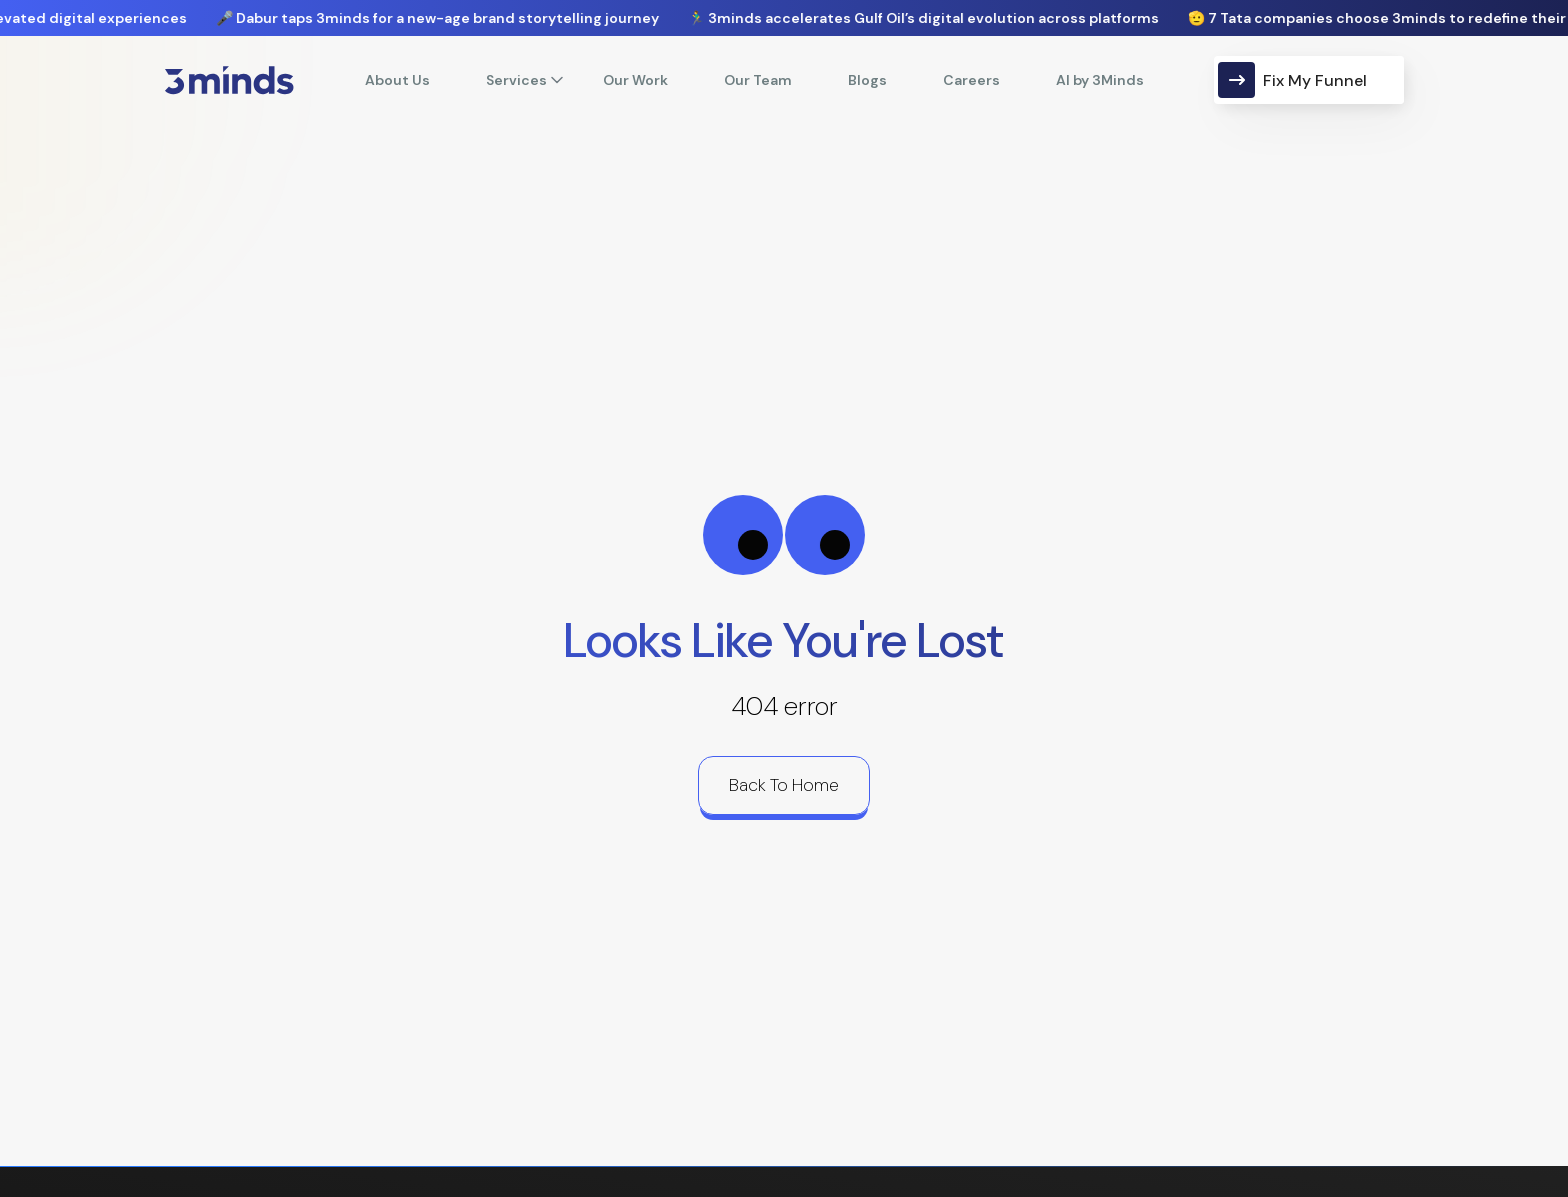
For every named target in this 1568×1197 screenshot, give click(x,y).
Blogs (867, 80)
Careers (971, 80)
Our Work (635, 80)
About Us (397, 80)
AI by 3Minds (1100, 80)
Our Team (758, 80)
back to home (784, 785)
